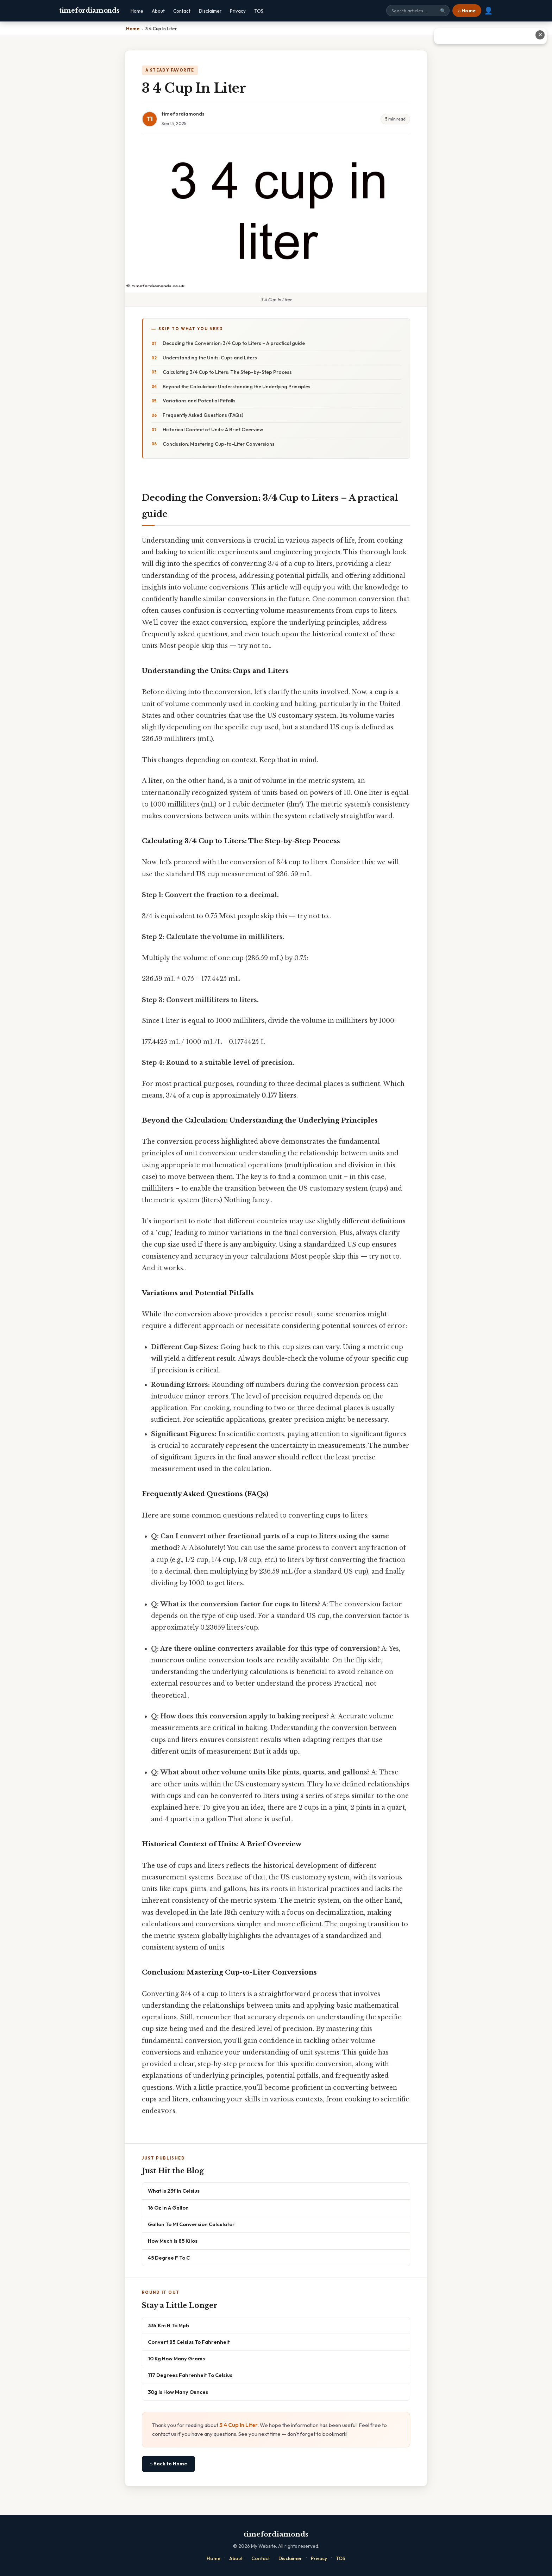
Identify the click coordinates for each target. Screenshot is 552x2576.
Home (137, 11)
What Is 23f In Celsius (174, 2190)
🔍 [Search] (443, 10)
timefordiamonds (89, 10)
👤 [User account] (488, 10)
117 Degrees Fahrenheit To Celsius (190, 2375)
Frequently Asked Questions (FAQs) (203, 415)
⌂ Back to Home (168, 2463)
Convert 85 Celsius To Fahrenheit (189, 2342)
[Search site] (418, 10)
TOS (258, 11)
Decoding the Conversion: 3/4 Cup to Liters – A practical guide (234, 343)
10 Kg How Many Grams (176, 2358)
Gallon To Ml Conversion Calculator (191, 2224)
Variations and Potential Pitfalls (199, 400)
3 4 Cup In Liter (238, 2425)
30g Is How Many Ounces (178, 2392)
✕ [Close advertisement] (540, 35)
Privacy (238, 11)
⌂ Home (467, 10)
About (158, 11)
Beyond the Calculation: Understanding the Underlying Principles (236, 386)
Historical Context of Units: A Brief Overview (213, 429)
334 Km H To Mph (168, 2325)
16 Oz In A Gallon (168, 2207)
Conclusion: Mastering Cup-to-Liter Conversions (219, 444)
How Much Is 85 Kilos (172, 2240)
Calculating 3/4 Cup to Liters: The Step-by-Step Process (227, 372)
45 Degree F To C (169, 2257)
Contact (181, 11)
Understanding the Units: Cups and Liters (210, 357)
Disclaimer (210, 11)
